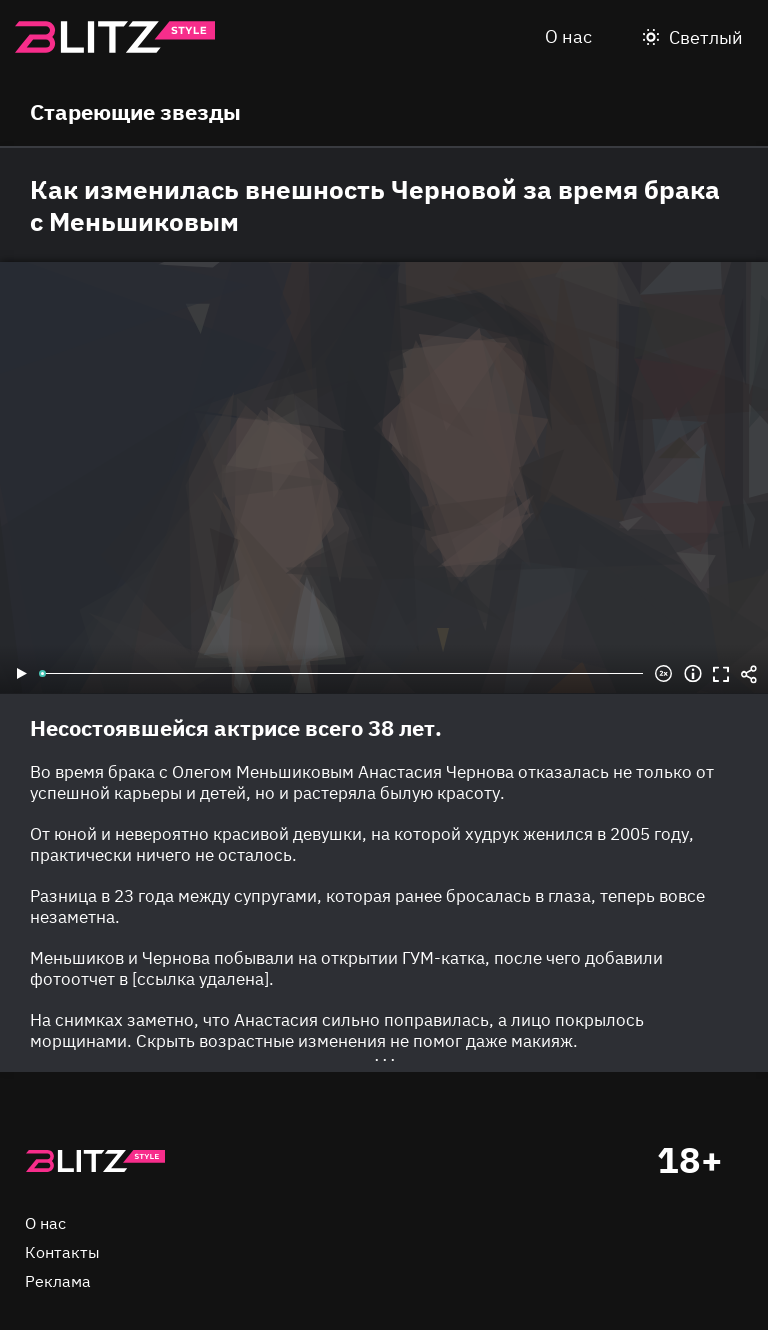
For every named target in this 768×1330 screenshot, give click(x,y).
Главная (95, 1161)
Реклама (58, 1281)
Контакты (62, 1252)
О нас (568, 36)
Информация (693, 674)
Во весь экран (721, 674)
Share (749, 674)
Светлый (706, 37)
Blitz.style (115, 37)
